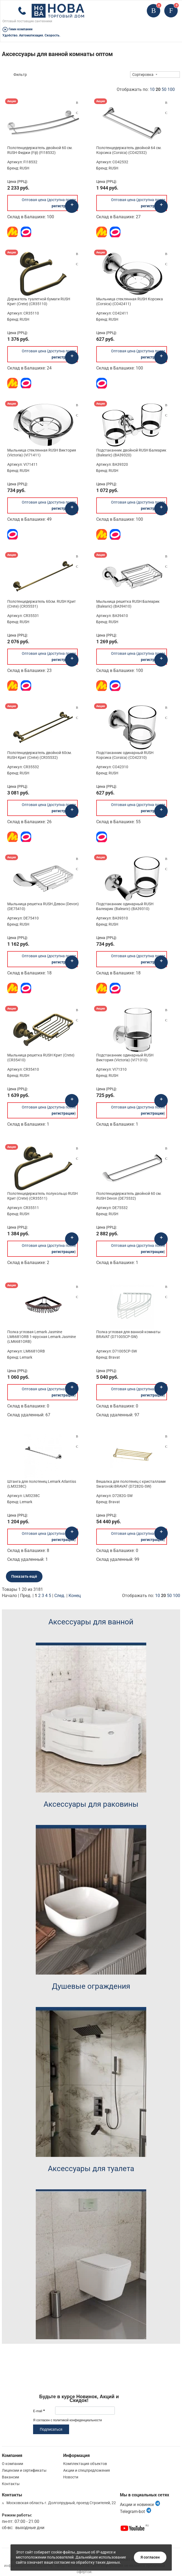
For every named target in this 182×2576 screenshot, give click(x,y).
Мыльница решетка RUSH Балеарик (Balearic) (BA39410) (128, 603)
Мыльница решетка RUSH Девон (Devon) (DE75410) (43, 906)
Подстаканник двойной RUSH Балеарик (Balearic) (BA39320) (131, 452)
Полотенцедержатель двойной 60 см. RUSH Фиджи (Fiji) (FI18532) (40, 150)
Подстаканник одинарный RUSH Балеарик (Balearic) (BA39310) (125, 906)
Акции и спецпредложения (86, 2470)
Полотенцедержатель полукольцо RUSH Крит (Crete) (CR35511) (42, 1195)
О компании (12, 2464)
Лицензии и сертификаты (24, 2470)
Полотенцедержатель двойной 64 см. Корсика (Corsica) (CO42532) (129, 150)
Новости (70, 2477)
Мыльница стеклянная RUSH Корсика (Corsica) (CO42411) (129, 301)
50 (164, 89)
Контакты (11, 2484)
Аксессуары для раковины (91, 1804)
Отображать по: (146, 89)
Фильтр (20, 74)
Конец (75, 1595)
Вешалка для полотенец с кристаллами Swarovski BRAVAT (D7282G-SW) (131, 1483)
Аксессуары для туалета (91, 2168)
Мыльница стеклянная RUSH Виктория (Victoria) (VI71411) (41, 452)
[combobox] (155, 74)
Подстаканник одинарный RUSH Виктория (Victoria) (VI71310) (125, 1057)
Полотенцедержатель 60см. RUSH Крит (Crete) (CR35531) (41, 603)
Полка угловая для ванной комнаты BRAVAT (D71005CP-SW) (128, 1334)
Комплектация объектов (85, 2464)
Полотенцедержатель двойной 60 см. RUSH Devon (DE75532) (129, 1195)
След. (59, 1595)
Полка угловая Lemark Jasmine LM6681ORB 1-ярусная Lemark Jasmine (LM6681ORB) (41, 1337)
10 (152, 89)
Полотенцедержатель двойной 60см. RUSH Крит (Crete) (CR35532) (39, 755)
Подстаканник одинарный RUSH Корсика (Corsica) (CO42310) (125, 755)
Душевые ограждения (91, 1986)
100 (171, 89)
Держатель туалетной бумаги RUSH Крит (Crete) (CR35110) (38, 301)
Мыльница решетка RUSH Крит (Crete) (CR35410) (40, 1057)
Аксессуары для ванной (90, 1622)
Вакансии (10, 2477)
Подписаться (51, 2429)
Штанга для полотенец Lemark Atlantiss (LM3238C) (41, 1483)
